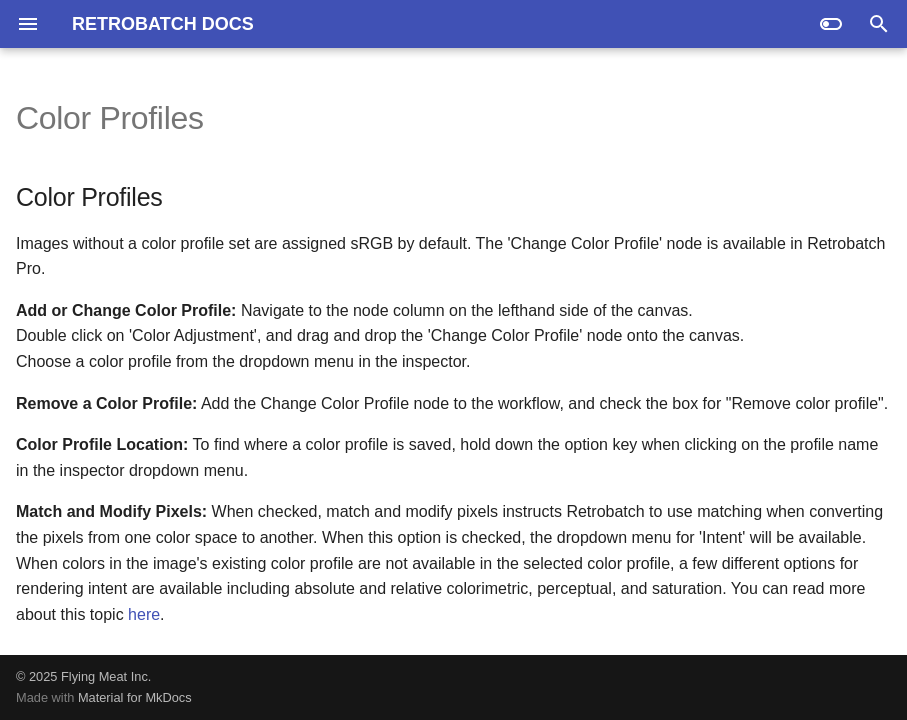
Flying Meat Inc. (106, 676)
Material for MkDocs (135, 697)
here (144, 614)
